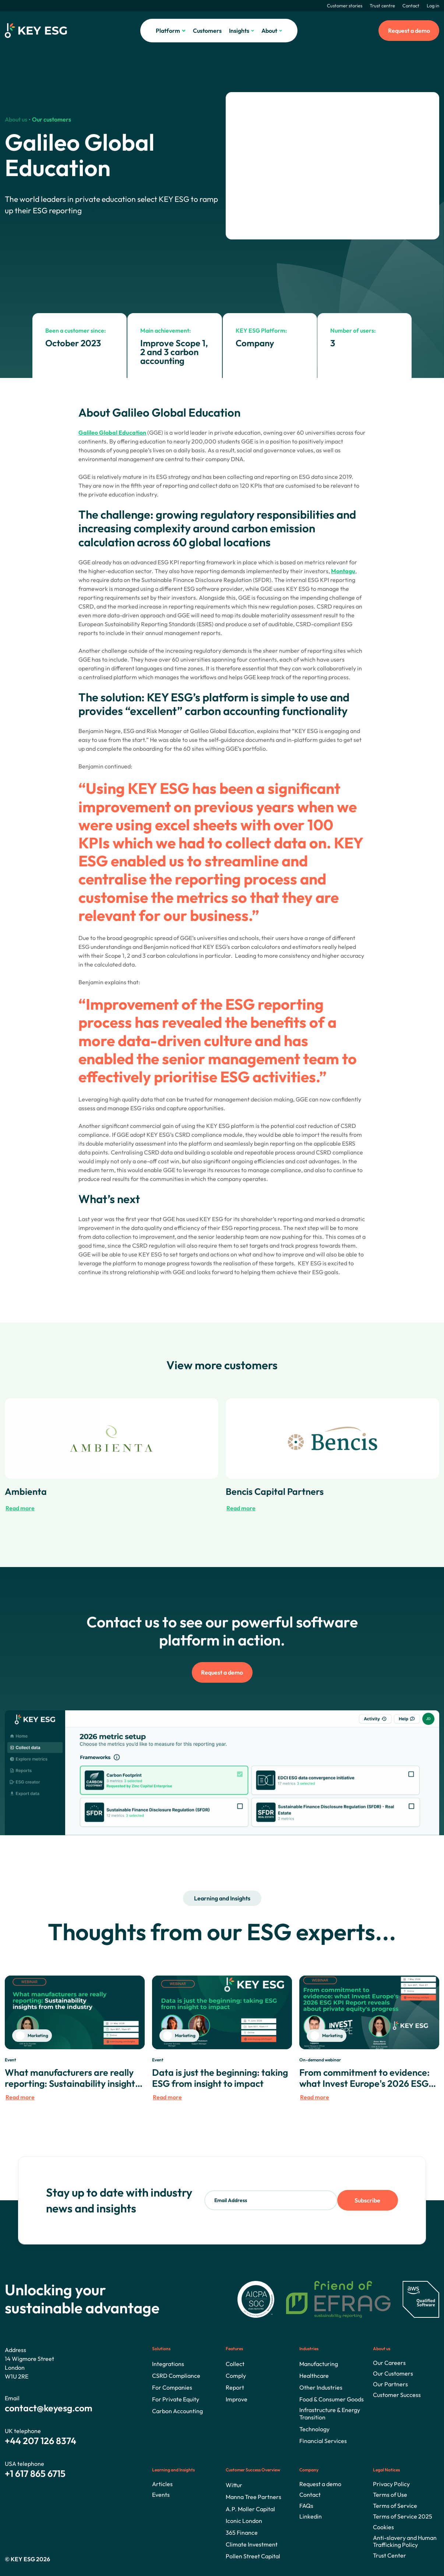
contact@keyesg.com (48, 2408)
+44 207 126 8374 (40, 2441)
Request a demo (409, 30)
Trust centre (382, 5)
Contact (410, 5)
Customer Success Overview (253, 2469)
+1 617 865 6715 (35, 2473)
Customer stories (344, 5)
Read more (20, 1508)
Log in (433, 5)
